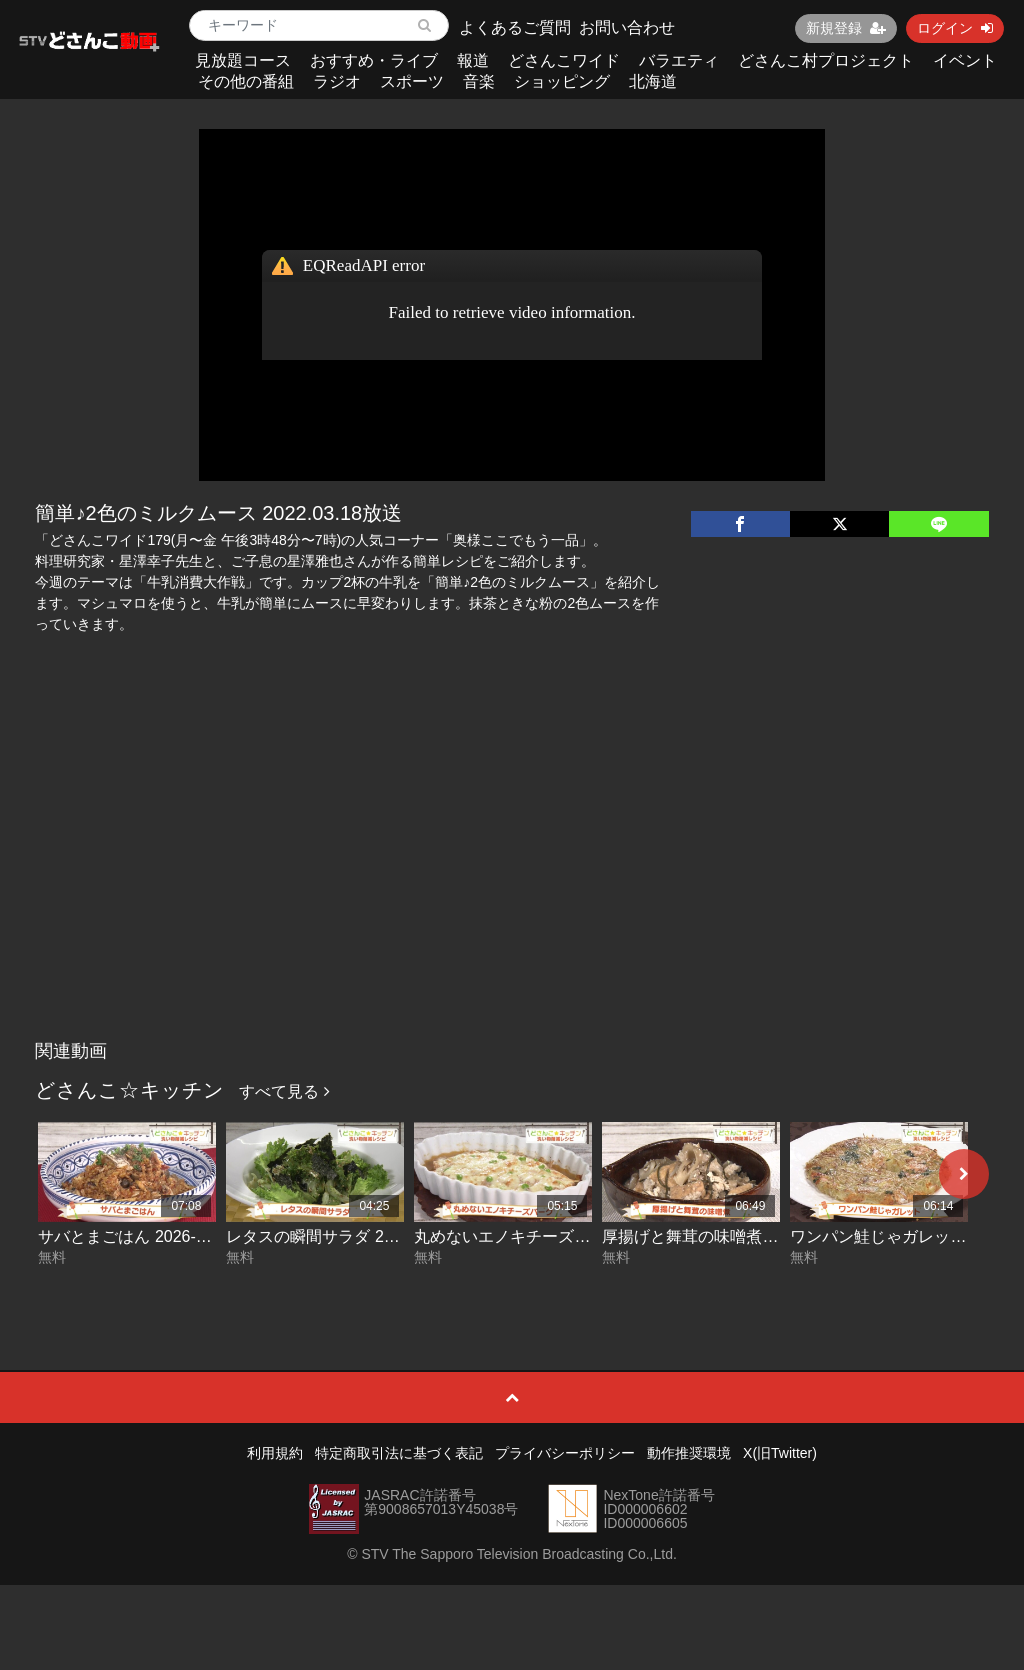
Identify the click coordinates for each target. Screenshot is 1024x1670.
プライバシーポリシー (565, 1453)
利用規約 (275, 1453)
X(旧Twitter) (780, 1453)
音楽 (479, 81)
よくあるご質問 (515, 27)
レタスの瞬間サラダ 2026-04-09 (341, 1236)
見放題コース (243, 60)
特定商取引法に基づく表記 (399, 1453)
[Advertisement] (512, 881)
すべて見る (284, 1091)
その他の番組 (246, 81)
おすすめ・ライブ (374, 60)
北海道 (653, 81)
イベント (965, 60)
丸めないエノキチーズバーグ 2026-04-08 (561, 1236)
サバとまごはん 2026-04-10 (137, 1236)
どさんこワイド (564, 60)
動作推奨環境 (689, 1453)
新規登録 (846, 28)
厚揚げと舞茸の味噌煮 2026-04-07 (725, 1236)
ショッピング (562, 81)
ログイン (955, 28)
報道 (473, 60)
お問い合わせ (627, 27)
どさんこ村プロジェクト (826, 60)
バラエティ (679, 60)
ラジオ (337, 81)
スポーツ (412, 81)
